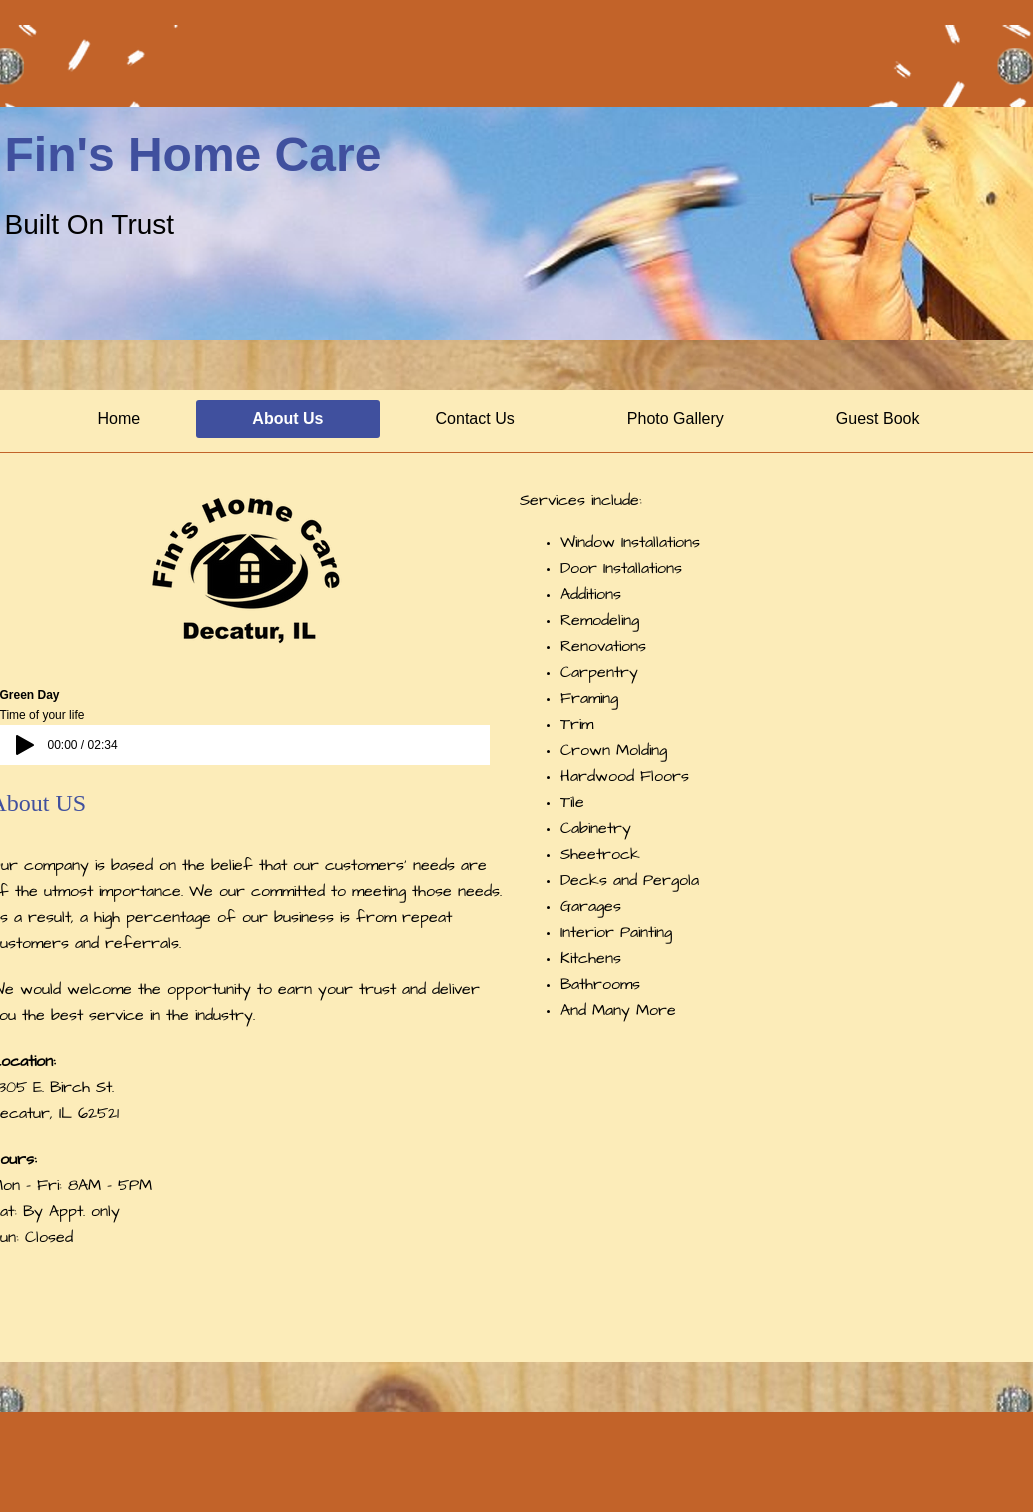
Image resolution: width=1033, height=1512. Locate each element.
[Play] (25, 745)
